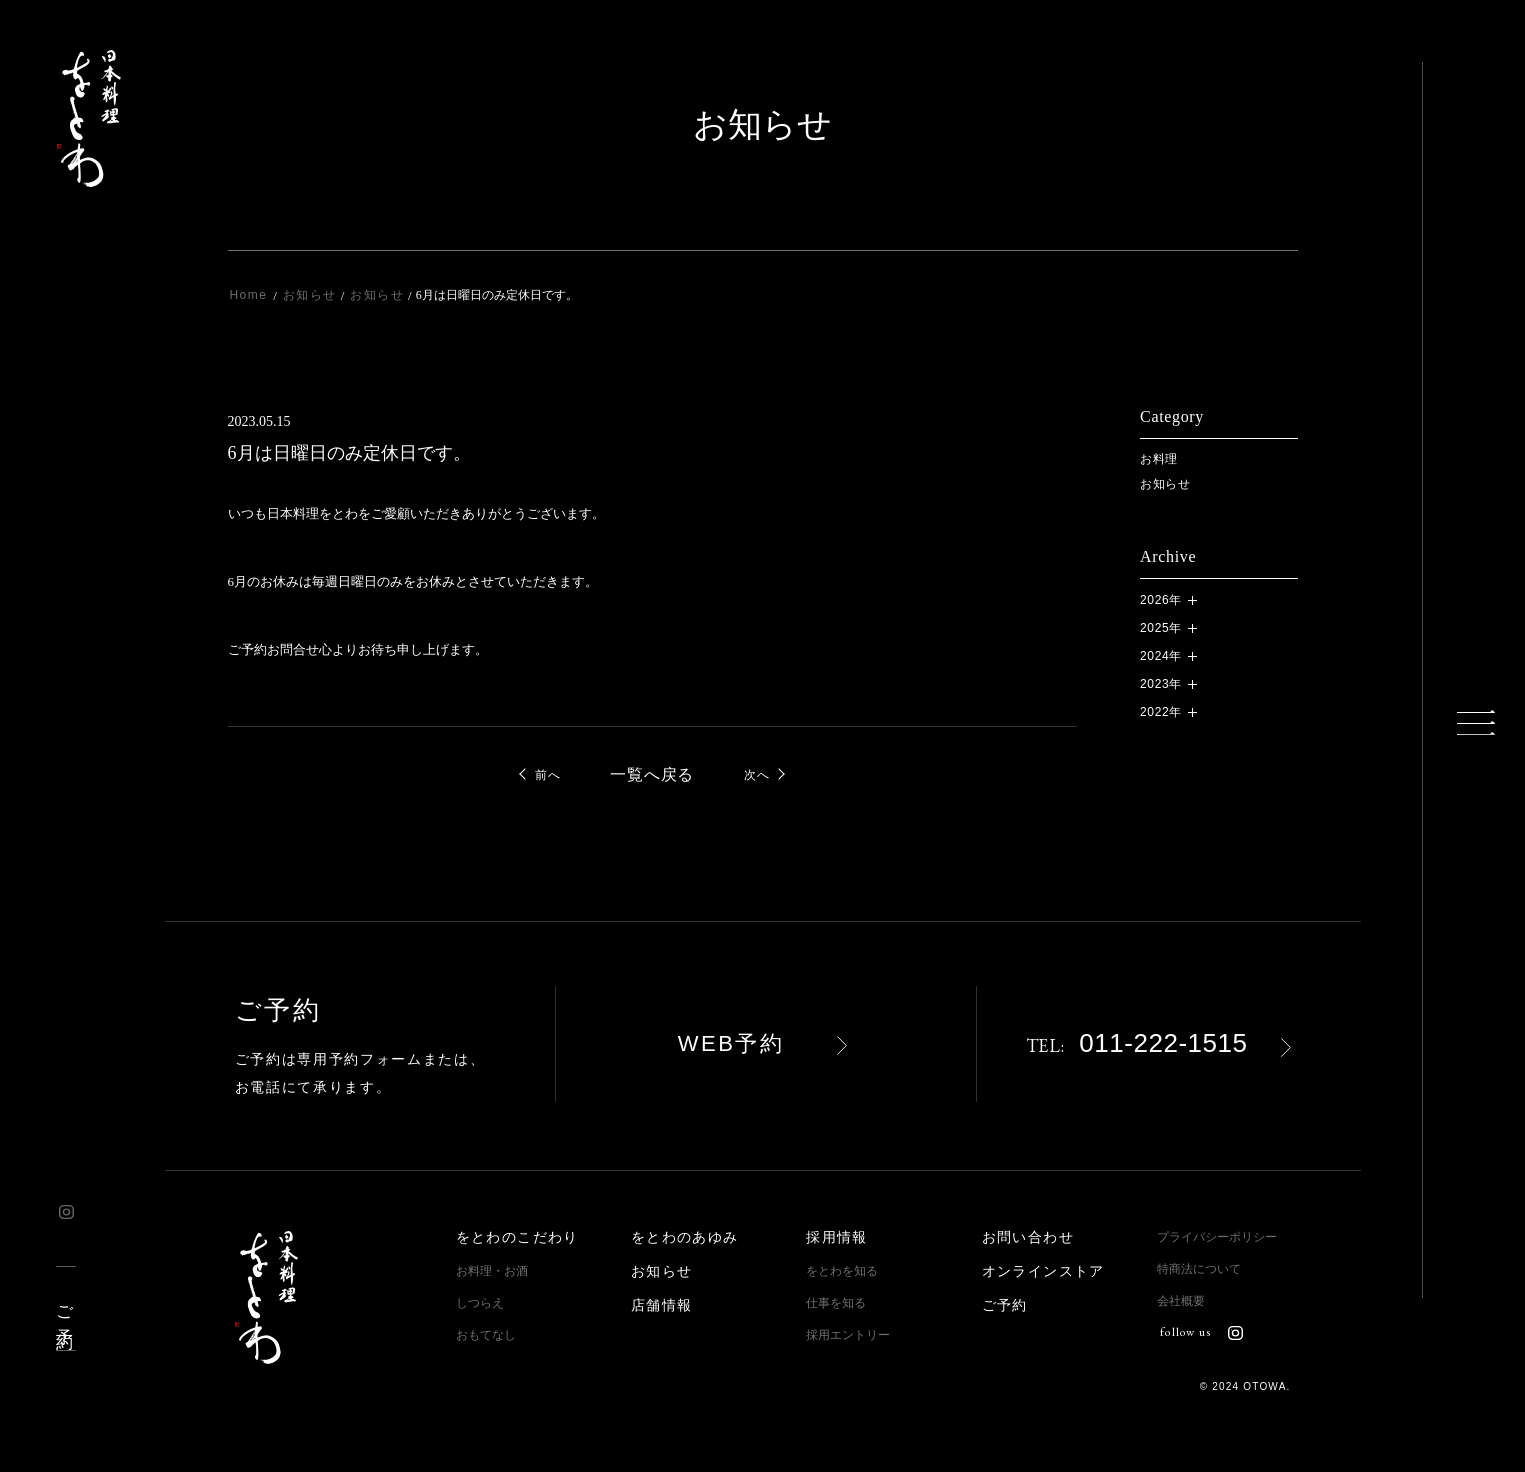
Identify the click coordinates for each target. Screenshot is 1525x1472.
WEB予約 (731, 1043)
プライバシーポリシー (1217, 1237)
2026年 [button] (1161, 600)
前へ (547, 775)
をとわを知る (842, 1271)
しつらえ (480, 1303)
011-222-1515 (1137, 1043)
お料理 (1159, 459)
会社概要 (1181, 1301)
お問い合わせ (1028, 1237)
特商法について (1199, 1269)
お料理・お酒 (492, 1271)
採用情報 (837, 1237)
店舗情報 (662, 1305)
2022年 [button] (1161, 712)
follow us (1201, 1332)
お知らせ (1165, 484)
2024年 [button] (1161, 656)
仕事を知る (836, 1303)
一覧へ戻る (652, 775)
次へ (756, 775)
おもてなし (486, 1335)
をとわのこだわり (517, 1237)
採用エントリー (848, 1335)
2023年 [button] (1161, 684)
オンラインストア (1043, 1271)
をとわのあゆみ (685, 1237)
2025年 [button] (1161, 628)
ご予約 (64, 1308)
